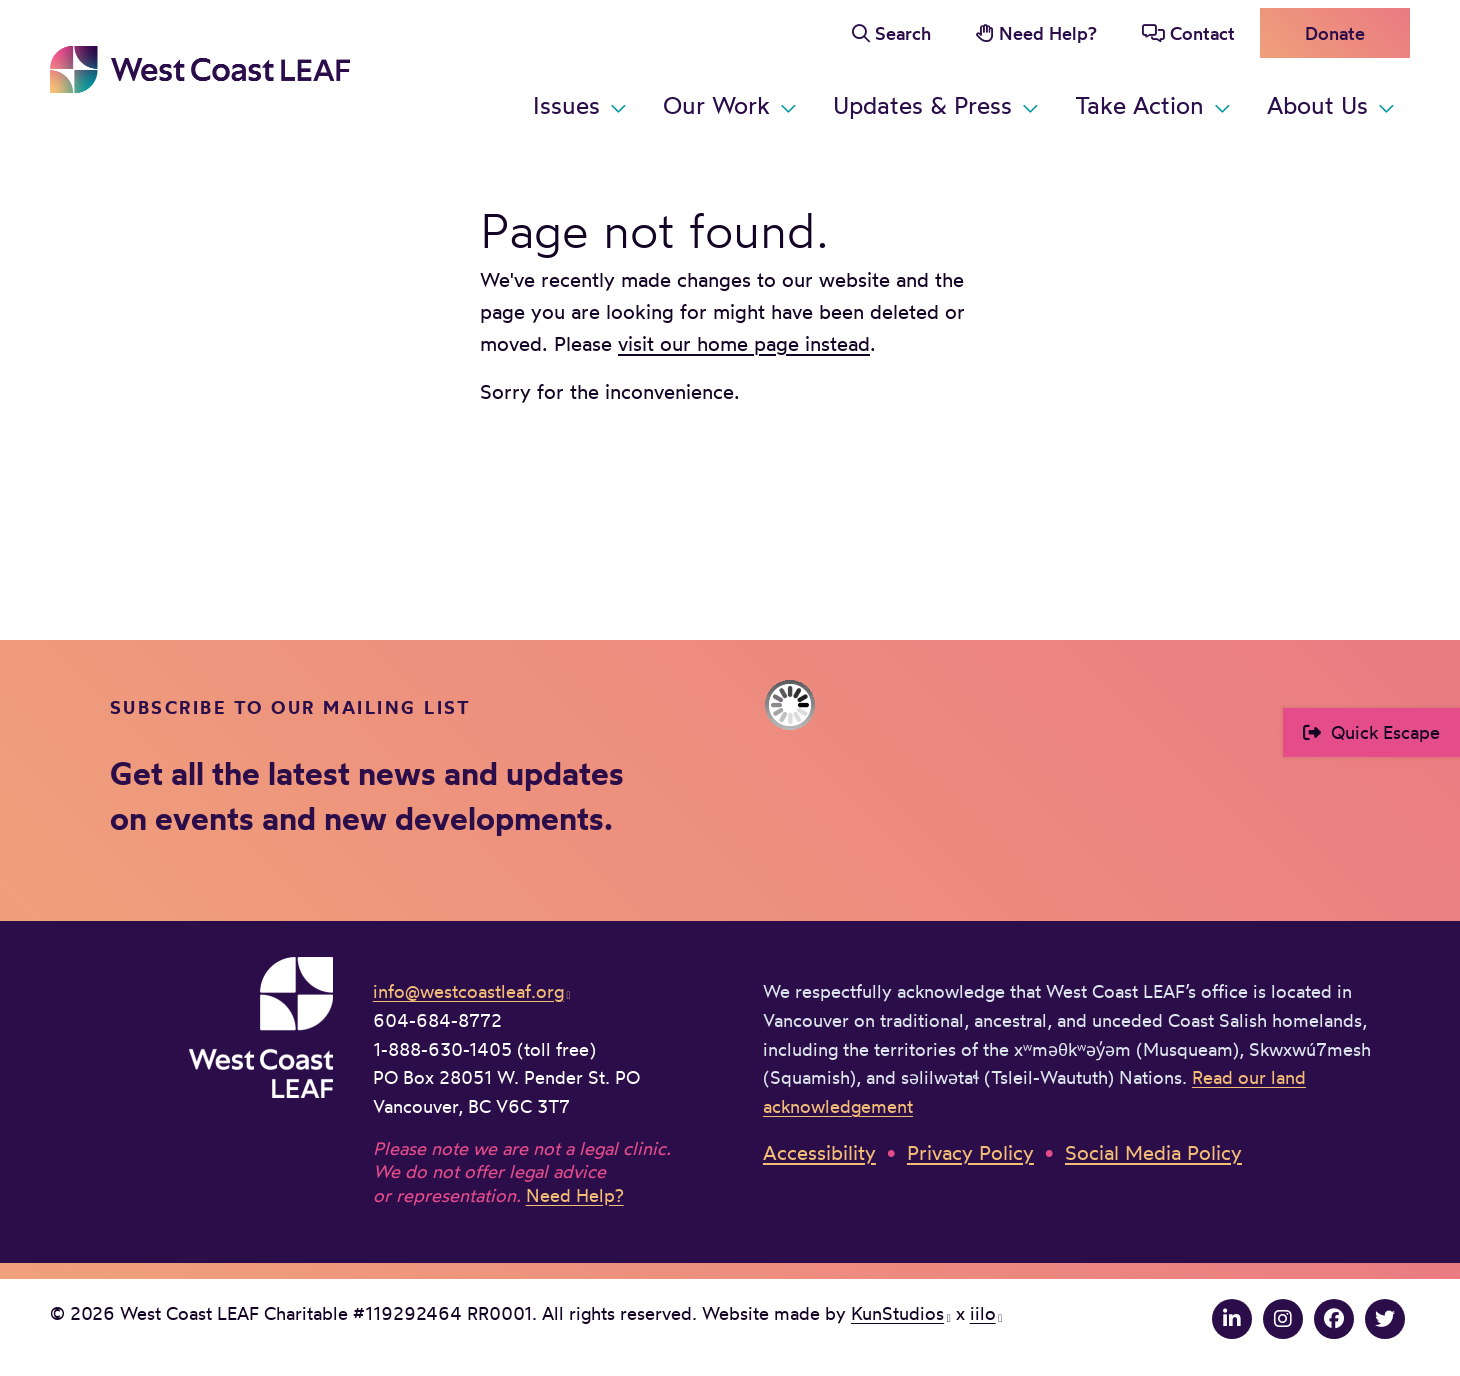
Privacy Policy (970, 1152)
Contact (1202, 33)
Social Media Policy (1153, 1152)
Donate (1335, 33)
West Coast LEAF (200, 69)
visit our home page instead (744, 343)
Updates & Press (922, 105)
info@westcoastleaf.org (468, 991)
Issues (566, 105)
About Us (1317, 105)
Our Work (716, 105)
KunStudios (897, 1313)
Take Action (1139, 105)
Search (903, 33)
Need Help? (1048, 33)
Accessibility (819, 1152)
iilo (983, 1313)
